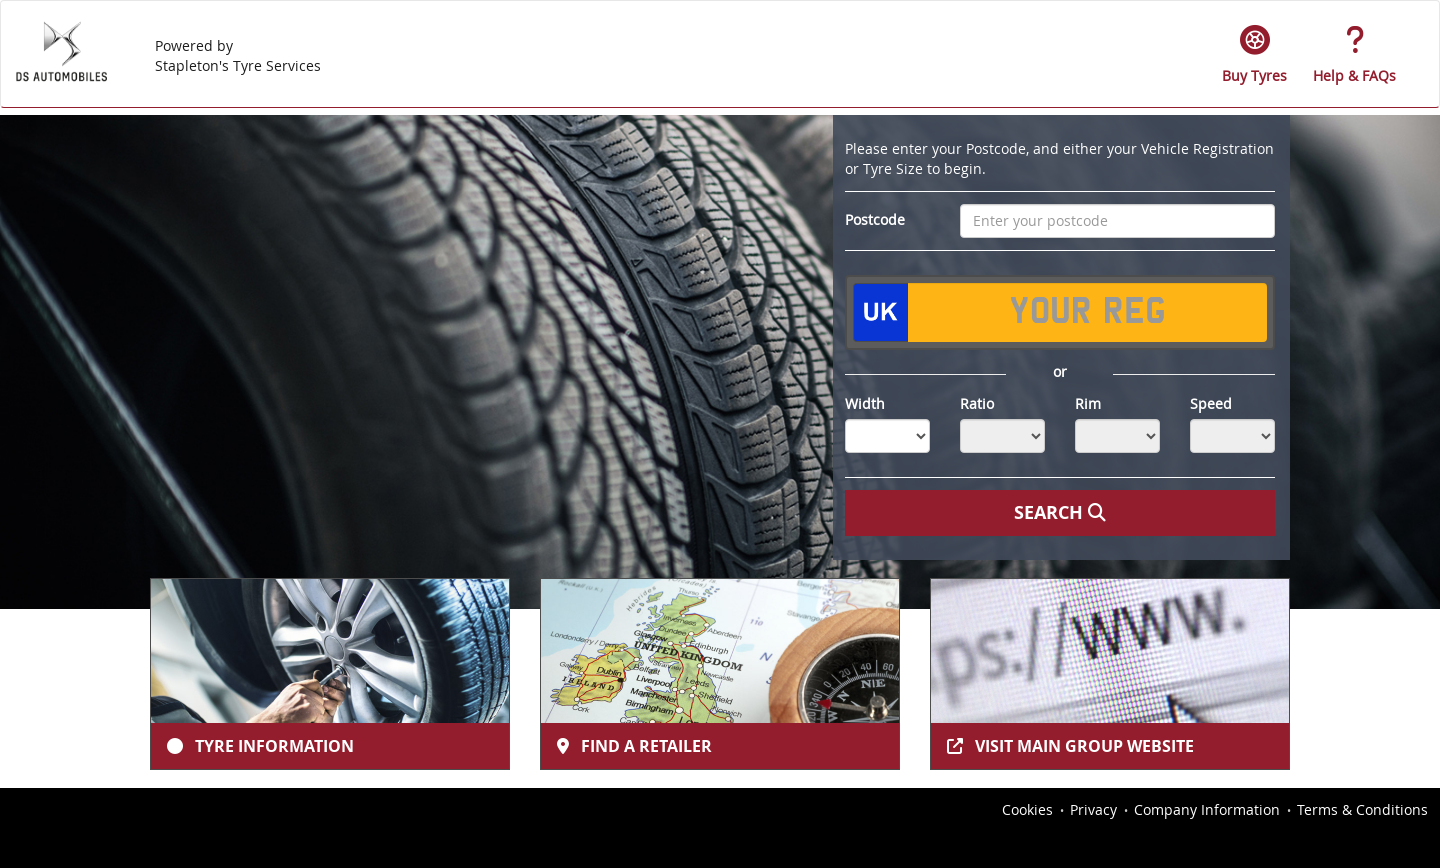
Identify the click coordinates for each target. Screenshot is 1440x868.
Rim (1088, 403)
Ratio (977, 403)
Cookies (1027, 809)
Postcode (875, 219)
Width (865, 403)
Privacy (1093, 809)
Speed (1211, 403)
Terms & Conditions (1362, 809)
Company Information (1207, 809)
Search (1060, 512)
